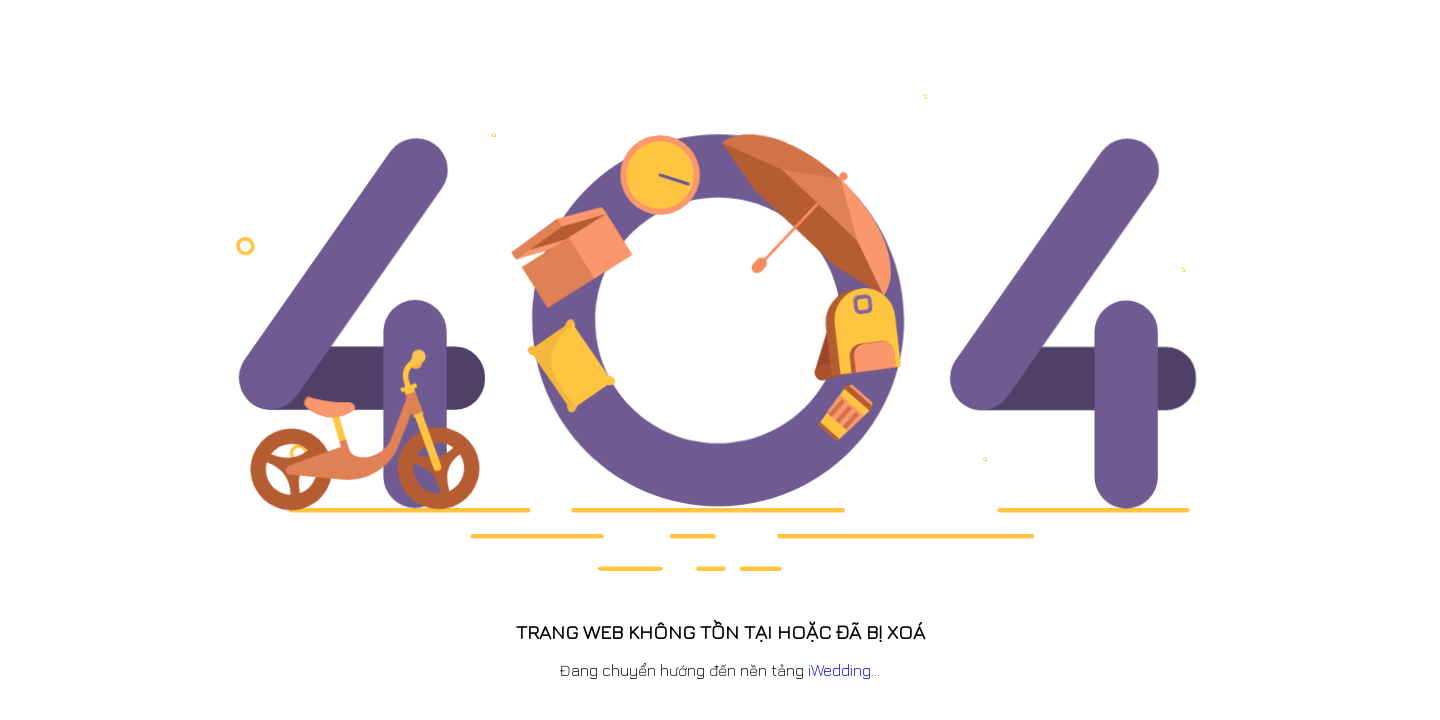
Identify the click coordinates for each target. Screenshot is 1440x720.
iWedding (839, 670)
